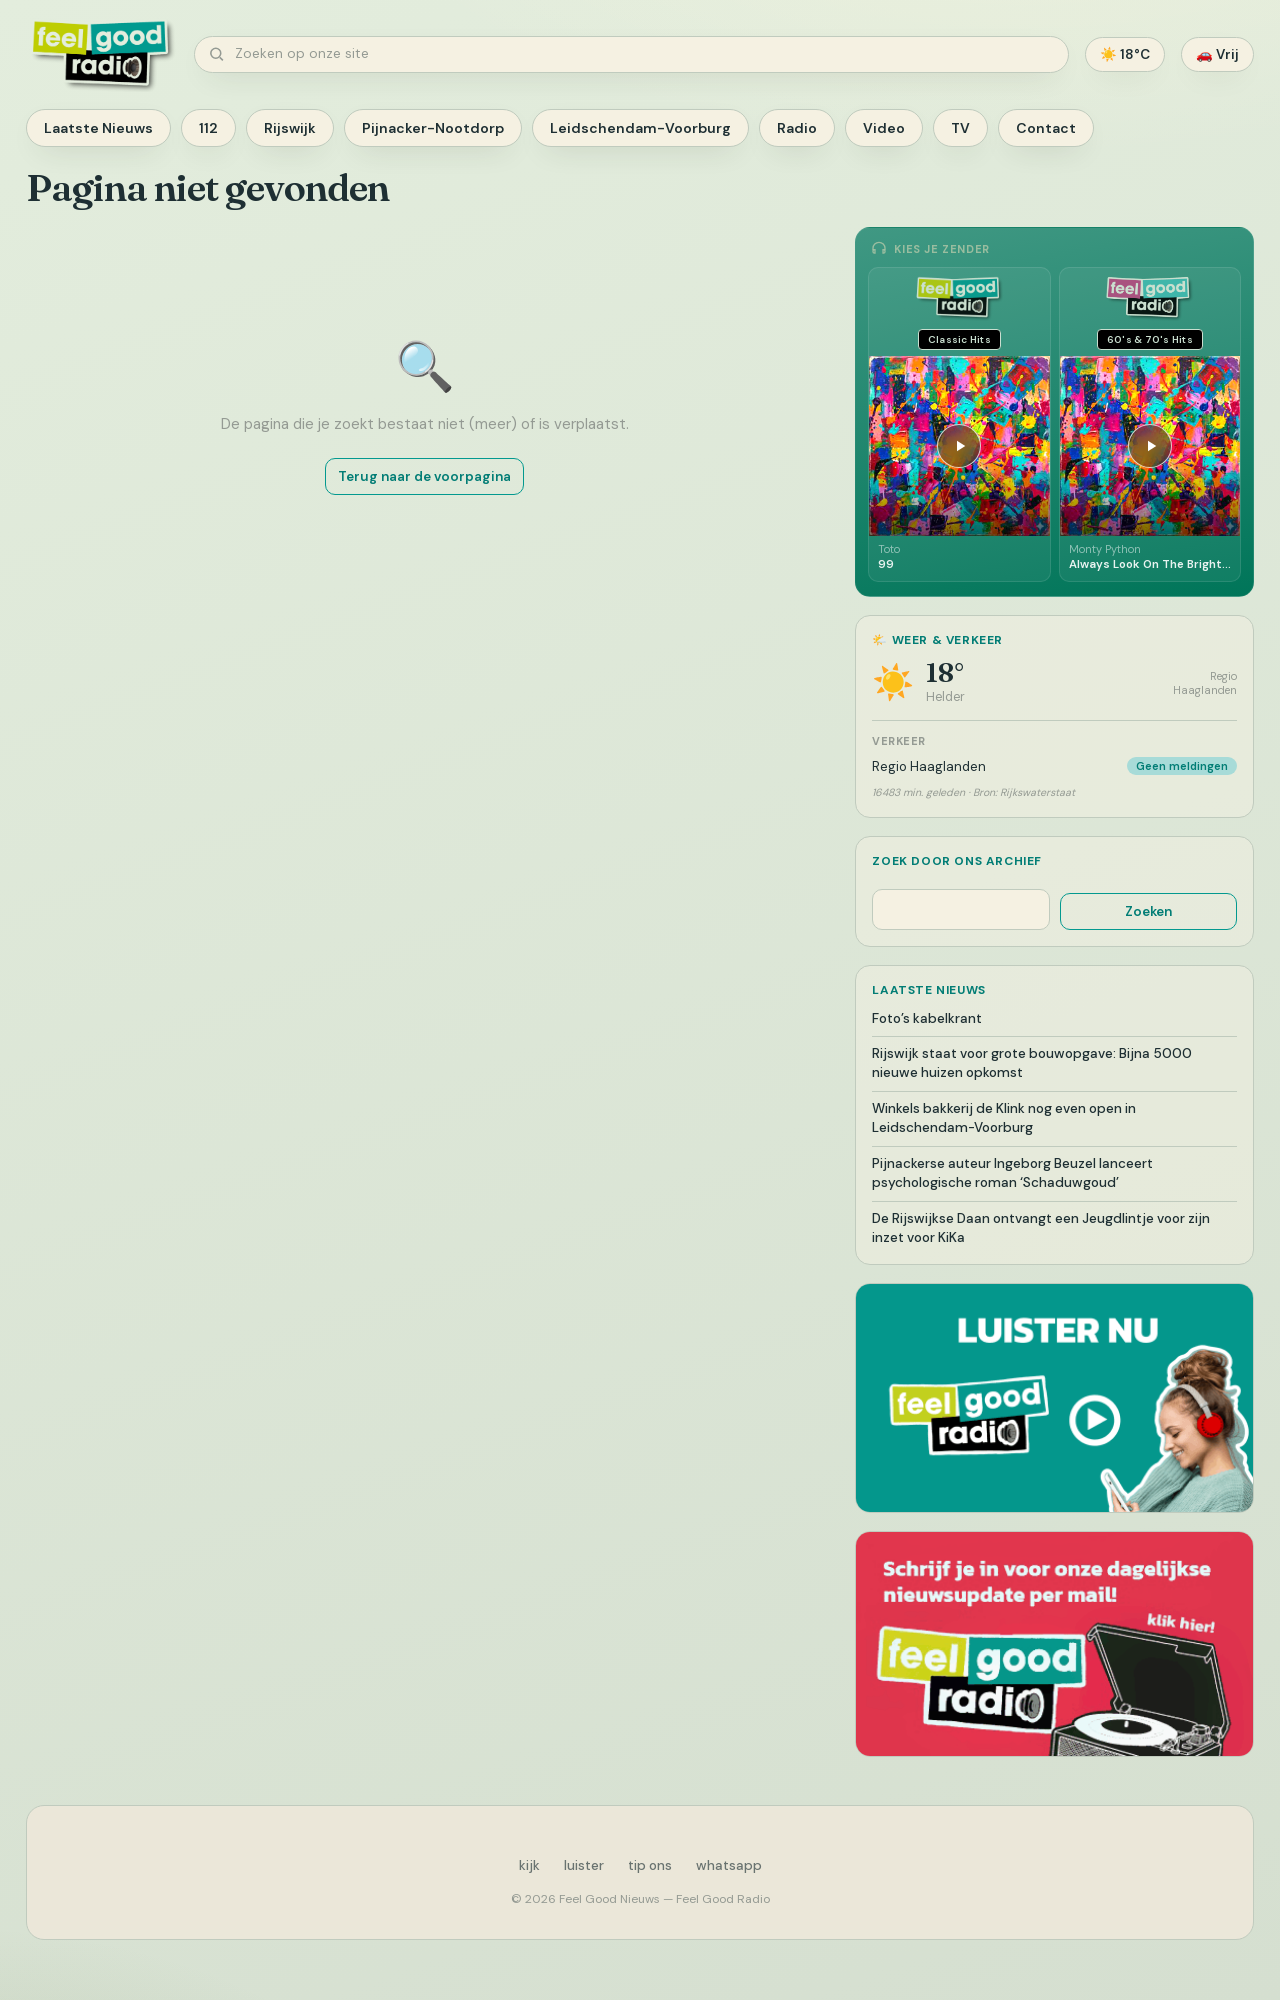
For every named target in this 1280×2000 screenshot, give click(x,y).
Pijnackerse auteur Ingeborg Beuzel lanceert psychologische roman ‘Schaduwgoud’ (1012, 1173)
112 (208, 128)
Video (884, 128)
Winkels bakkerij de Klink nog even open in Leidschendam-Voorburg (1004, 1118)
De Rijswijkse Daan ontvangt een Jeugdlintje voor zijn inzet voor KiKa (1041, 1228)
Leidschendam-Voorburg (640, 128)
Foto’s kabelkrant (927, 1018)
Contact (1046, 128)
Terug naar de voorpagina (424, 476)
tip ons (650, 1865)
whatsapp (729, 1865)
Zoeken (1148, 911)
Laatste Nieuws (98, 128)
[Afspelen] (959, 446)
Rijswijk (290, 128)
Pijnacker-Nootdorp (433, 128)
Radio (797, 128)
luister (584, 1865)
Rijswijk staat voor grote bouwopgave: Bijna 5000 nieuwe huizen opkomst (1032, 1063)
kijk (529, 1865)
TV (960, 128)
